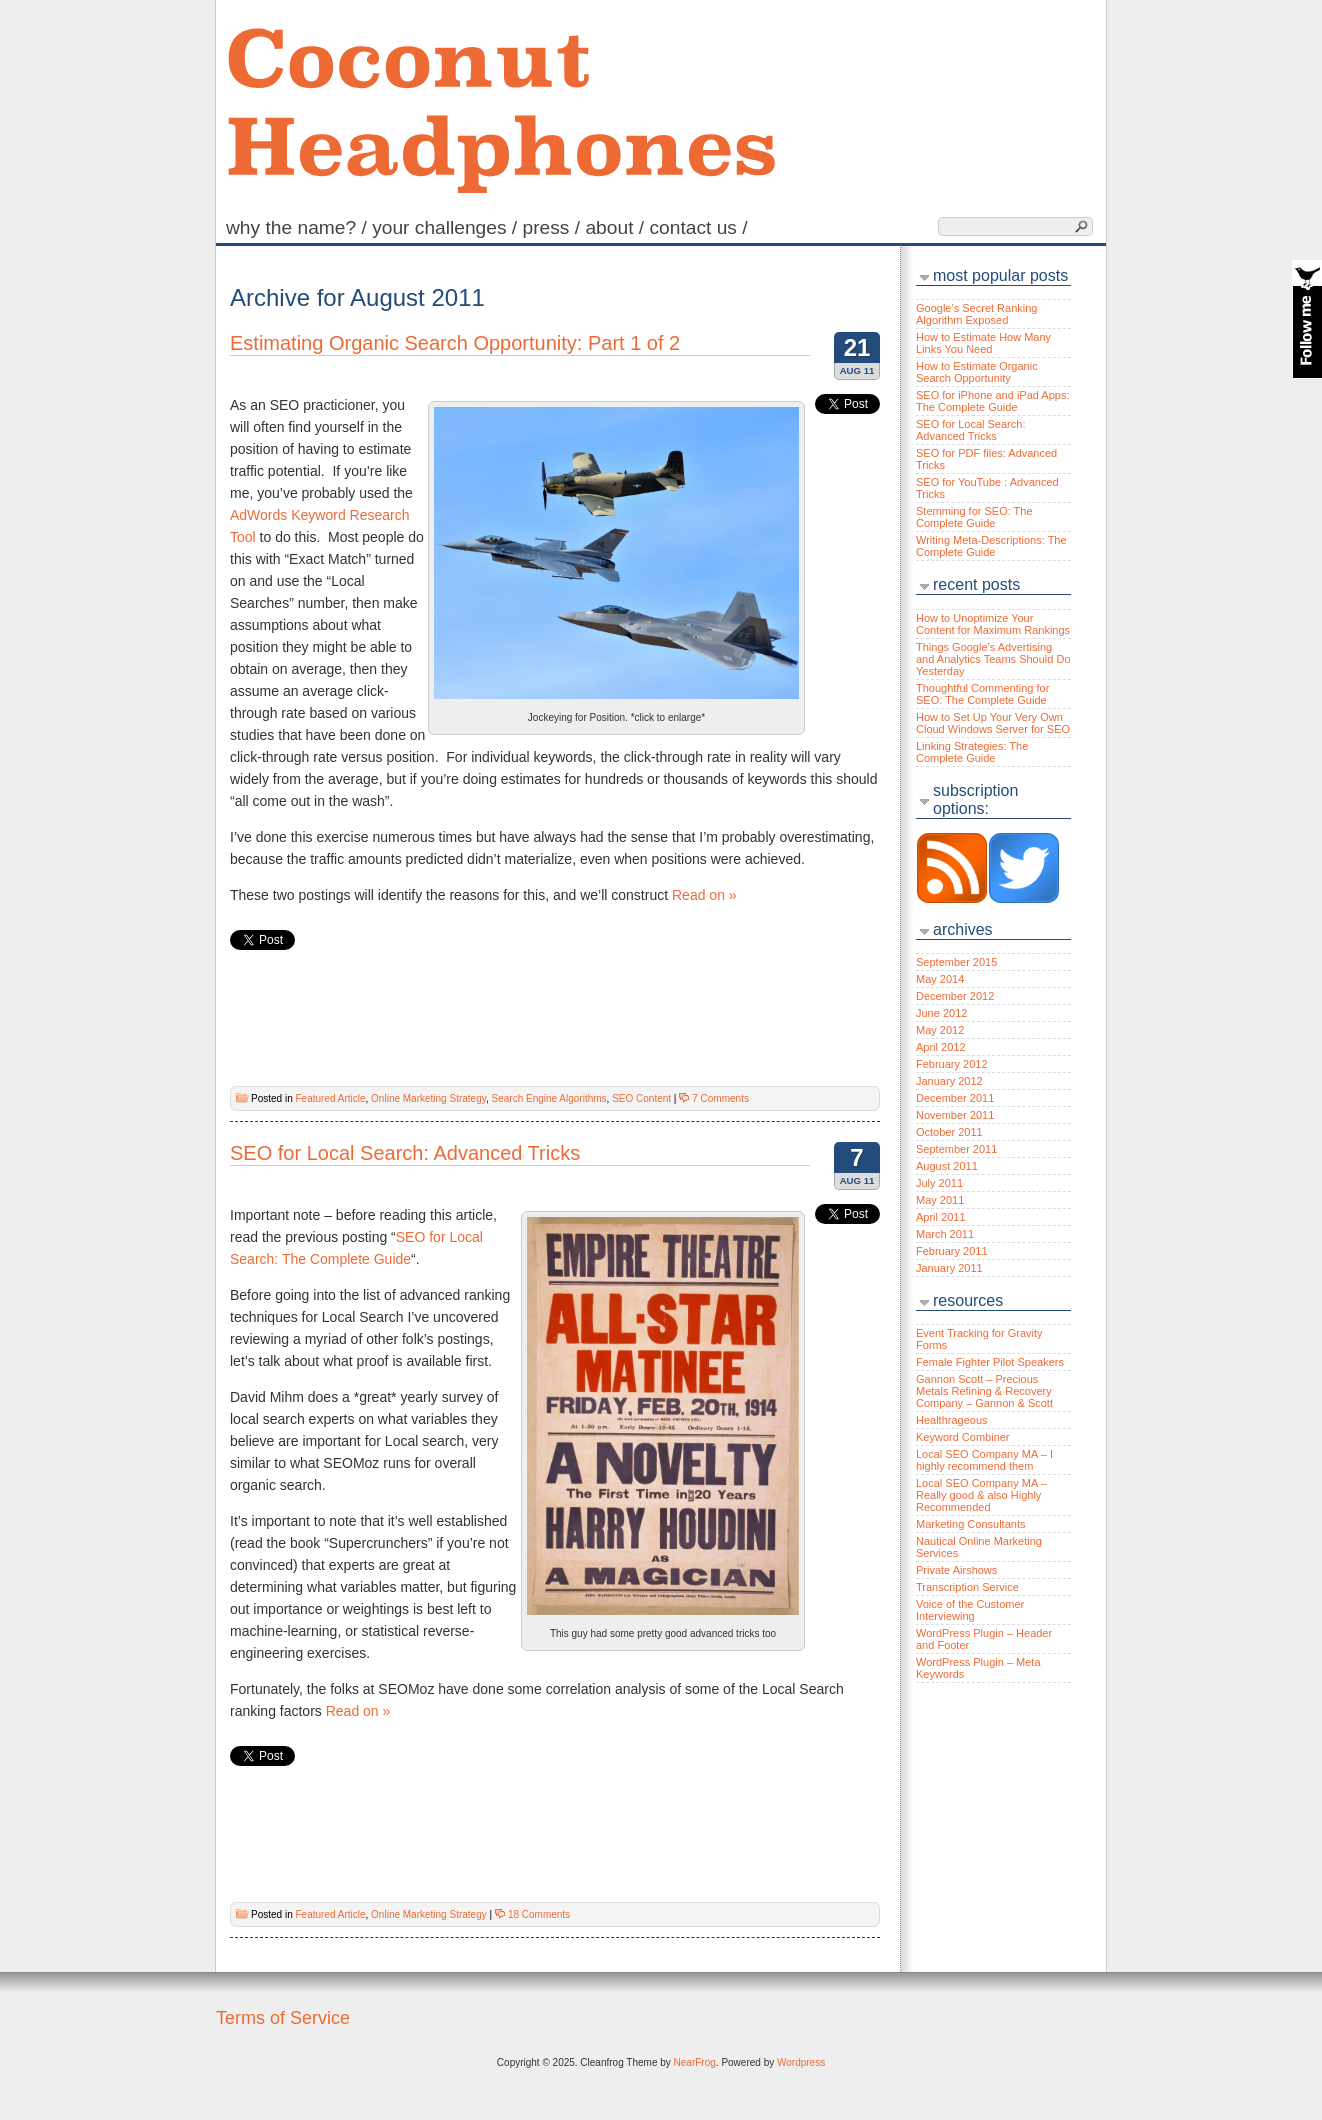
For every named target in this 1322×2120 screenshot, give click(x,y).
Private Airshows (956, 1570)
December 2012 (955, 996)
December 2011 (955, 1098)
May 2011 (940, 1200)
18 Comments (539, 1914)
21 (857, 347)
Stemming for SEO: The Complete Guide (974, 517)
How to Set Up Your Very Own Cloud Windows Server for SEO (993, 723)
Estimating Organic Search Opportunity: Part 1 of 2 (455, 343)
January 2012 (949, 1081)
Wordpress (801, 2062)
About (617, 227)
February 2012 (952, 1064)
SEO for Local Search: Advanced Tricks (405, 1153)
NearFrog (695, 2062)
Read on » (704, 895)
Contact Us (700, 227)
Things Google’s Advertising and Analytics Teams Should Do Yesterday (993, 659)
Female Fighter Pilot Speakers (990, 1362)
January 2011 (949, 1268)
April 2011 (941, 1217)
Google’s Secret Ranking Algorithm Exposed (976, 314)
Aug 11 (857, 370)
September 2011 (956, 1149)
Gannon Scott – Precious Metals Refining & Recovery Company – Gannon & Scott (984, 1391)
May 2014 (940, 979)
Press (554, 227)
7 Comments (720, 1098)
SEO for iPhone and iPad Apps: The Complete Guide (993, 401)
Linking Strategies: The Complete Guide (972, 752)
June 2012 (941, 1013)
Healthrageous (952, 1420)
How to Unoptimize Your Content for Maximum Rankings (993, 624)
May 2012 (940, 1030)
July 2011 (939, 1183)
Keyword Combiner (963, 1437)
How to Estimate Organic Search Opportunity (977, 372)
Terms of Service (283, 2018)
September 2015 (956, 962)
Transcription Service (967, 1587)
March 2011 (945, 1234)
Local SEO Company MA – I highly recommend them (984, 1460)
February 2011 (952, 1251)
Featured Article (330, 1098)
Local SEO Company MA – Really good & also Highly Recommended (981, 1495)
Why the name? (299, 227)
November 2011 (955, 1115)
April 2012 (941, 1047)
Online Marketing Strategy (428, 1098)
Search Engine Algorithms (549, 1098)
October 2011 (949, 1132)
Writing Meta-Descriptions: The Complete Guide (991, 546)
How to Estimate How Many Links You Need (983, 343)
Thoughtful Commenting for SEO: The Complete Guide (982, 694)
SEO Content (641, 1098)
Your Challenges (447, 227)
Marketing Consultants (970, 1524)
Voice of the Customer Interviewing (970, 1610)
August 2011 (947, 1166)
